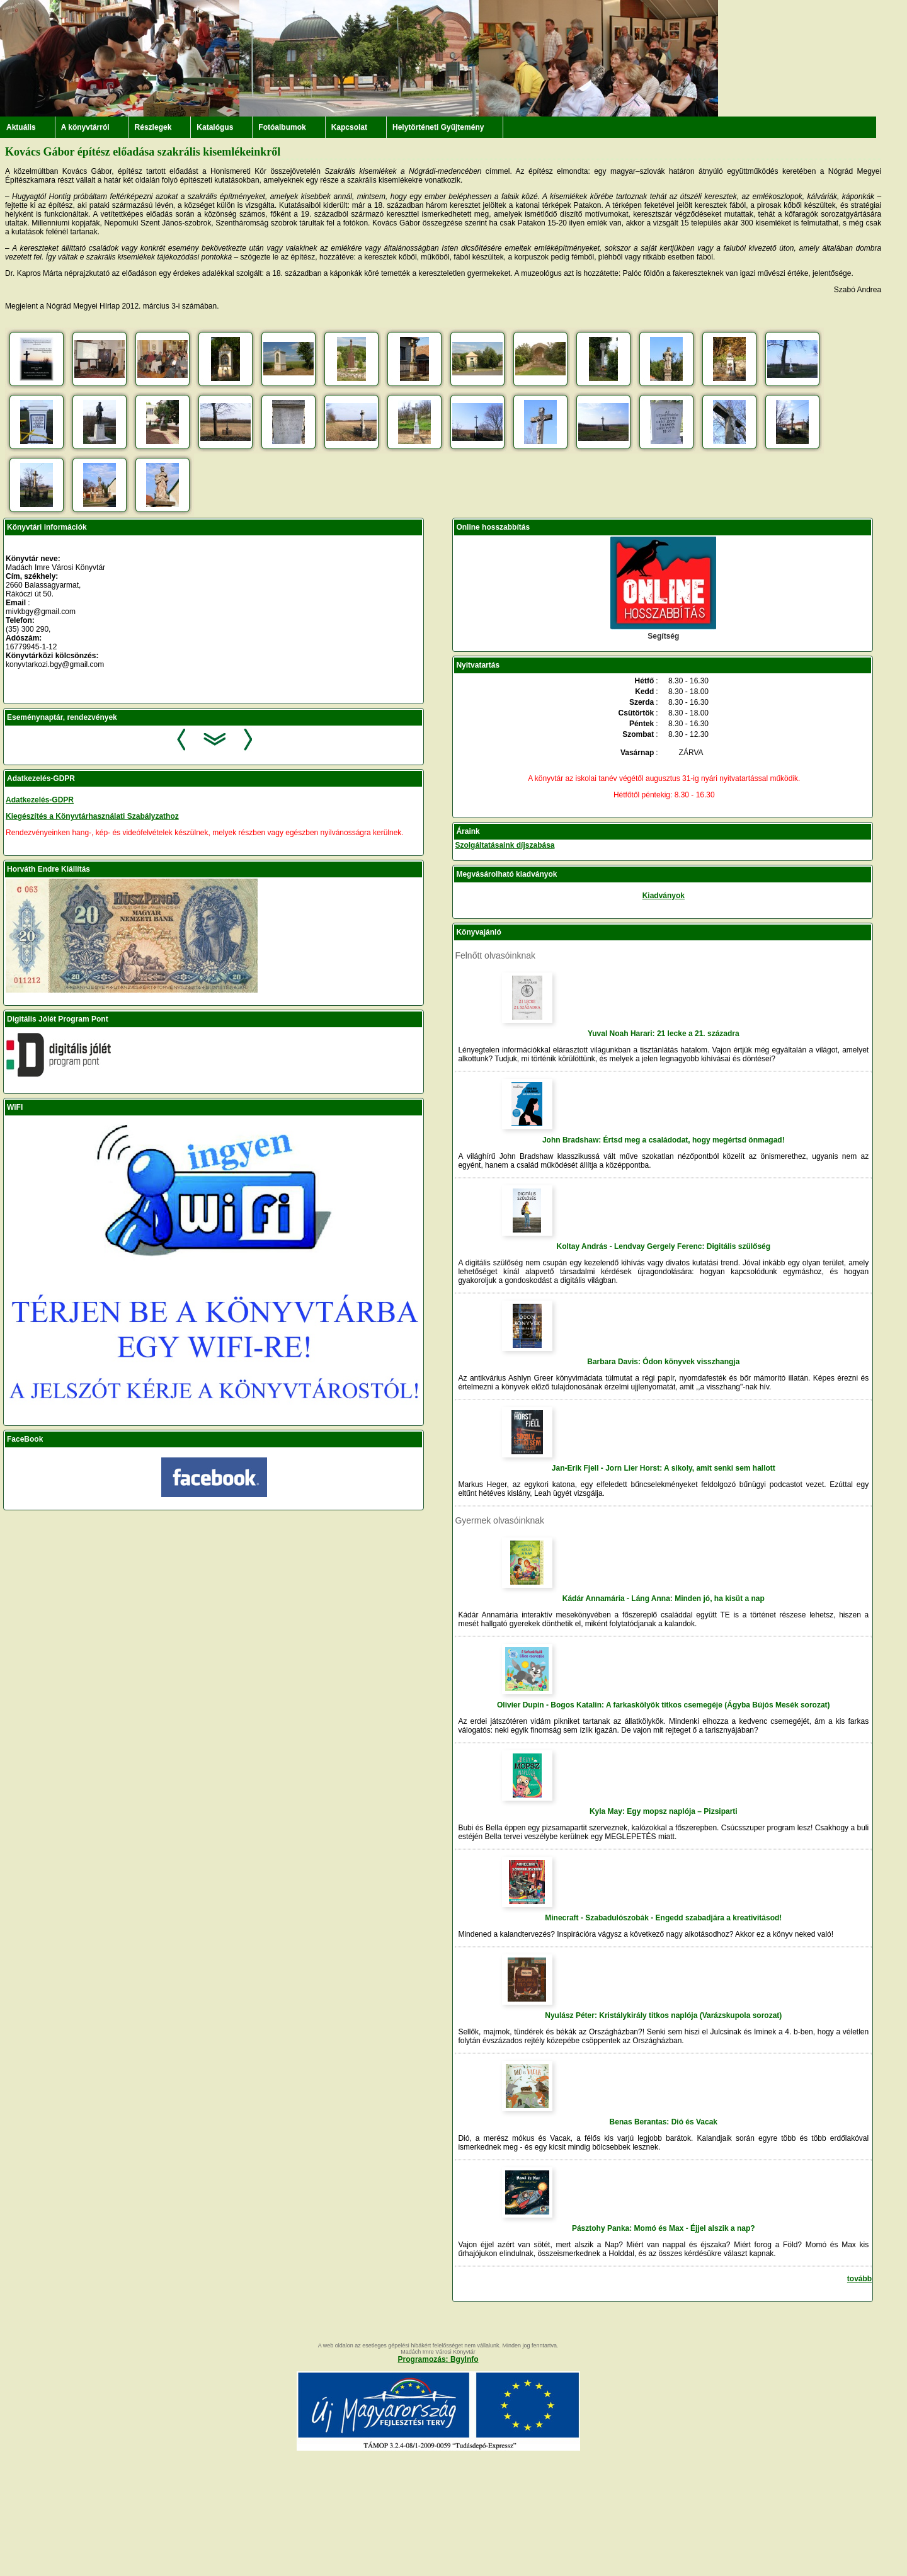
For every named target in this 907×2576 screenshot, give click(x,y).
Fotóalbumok (281, 127)
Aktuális (21, 127)
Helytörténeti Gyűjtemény (438, 127)
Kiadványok (663, 895)
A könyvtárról (85, 127)
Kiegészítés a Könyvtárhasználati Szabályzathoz (92, 816)
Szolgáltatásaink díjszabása (504, 845)
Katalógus (215, 127)
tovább (859, 2278)
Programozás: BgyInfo (438, 2359)
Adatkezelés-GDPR (40, 799)
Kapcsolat (349, 127)
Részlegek (153, 127)
